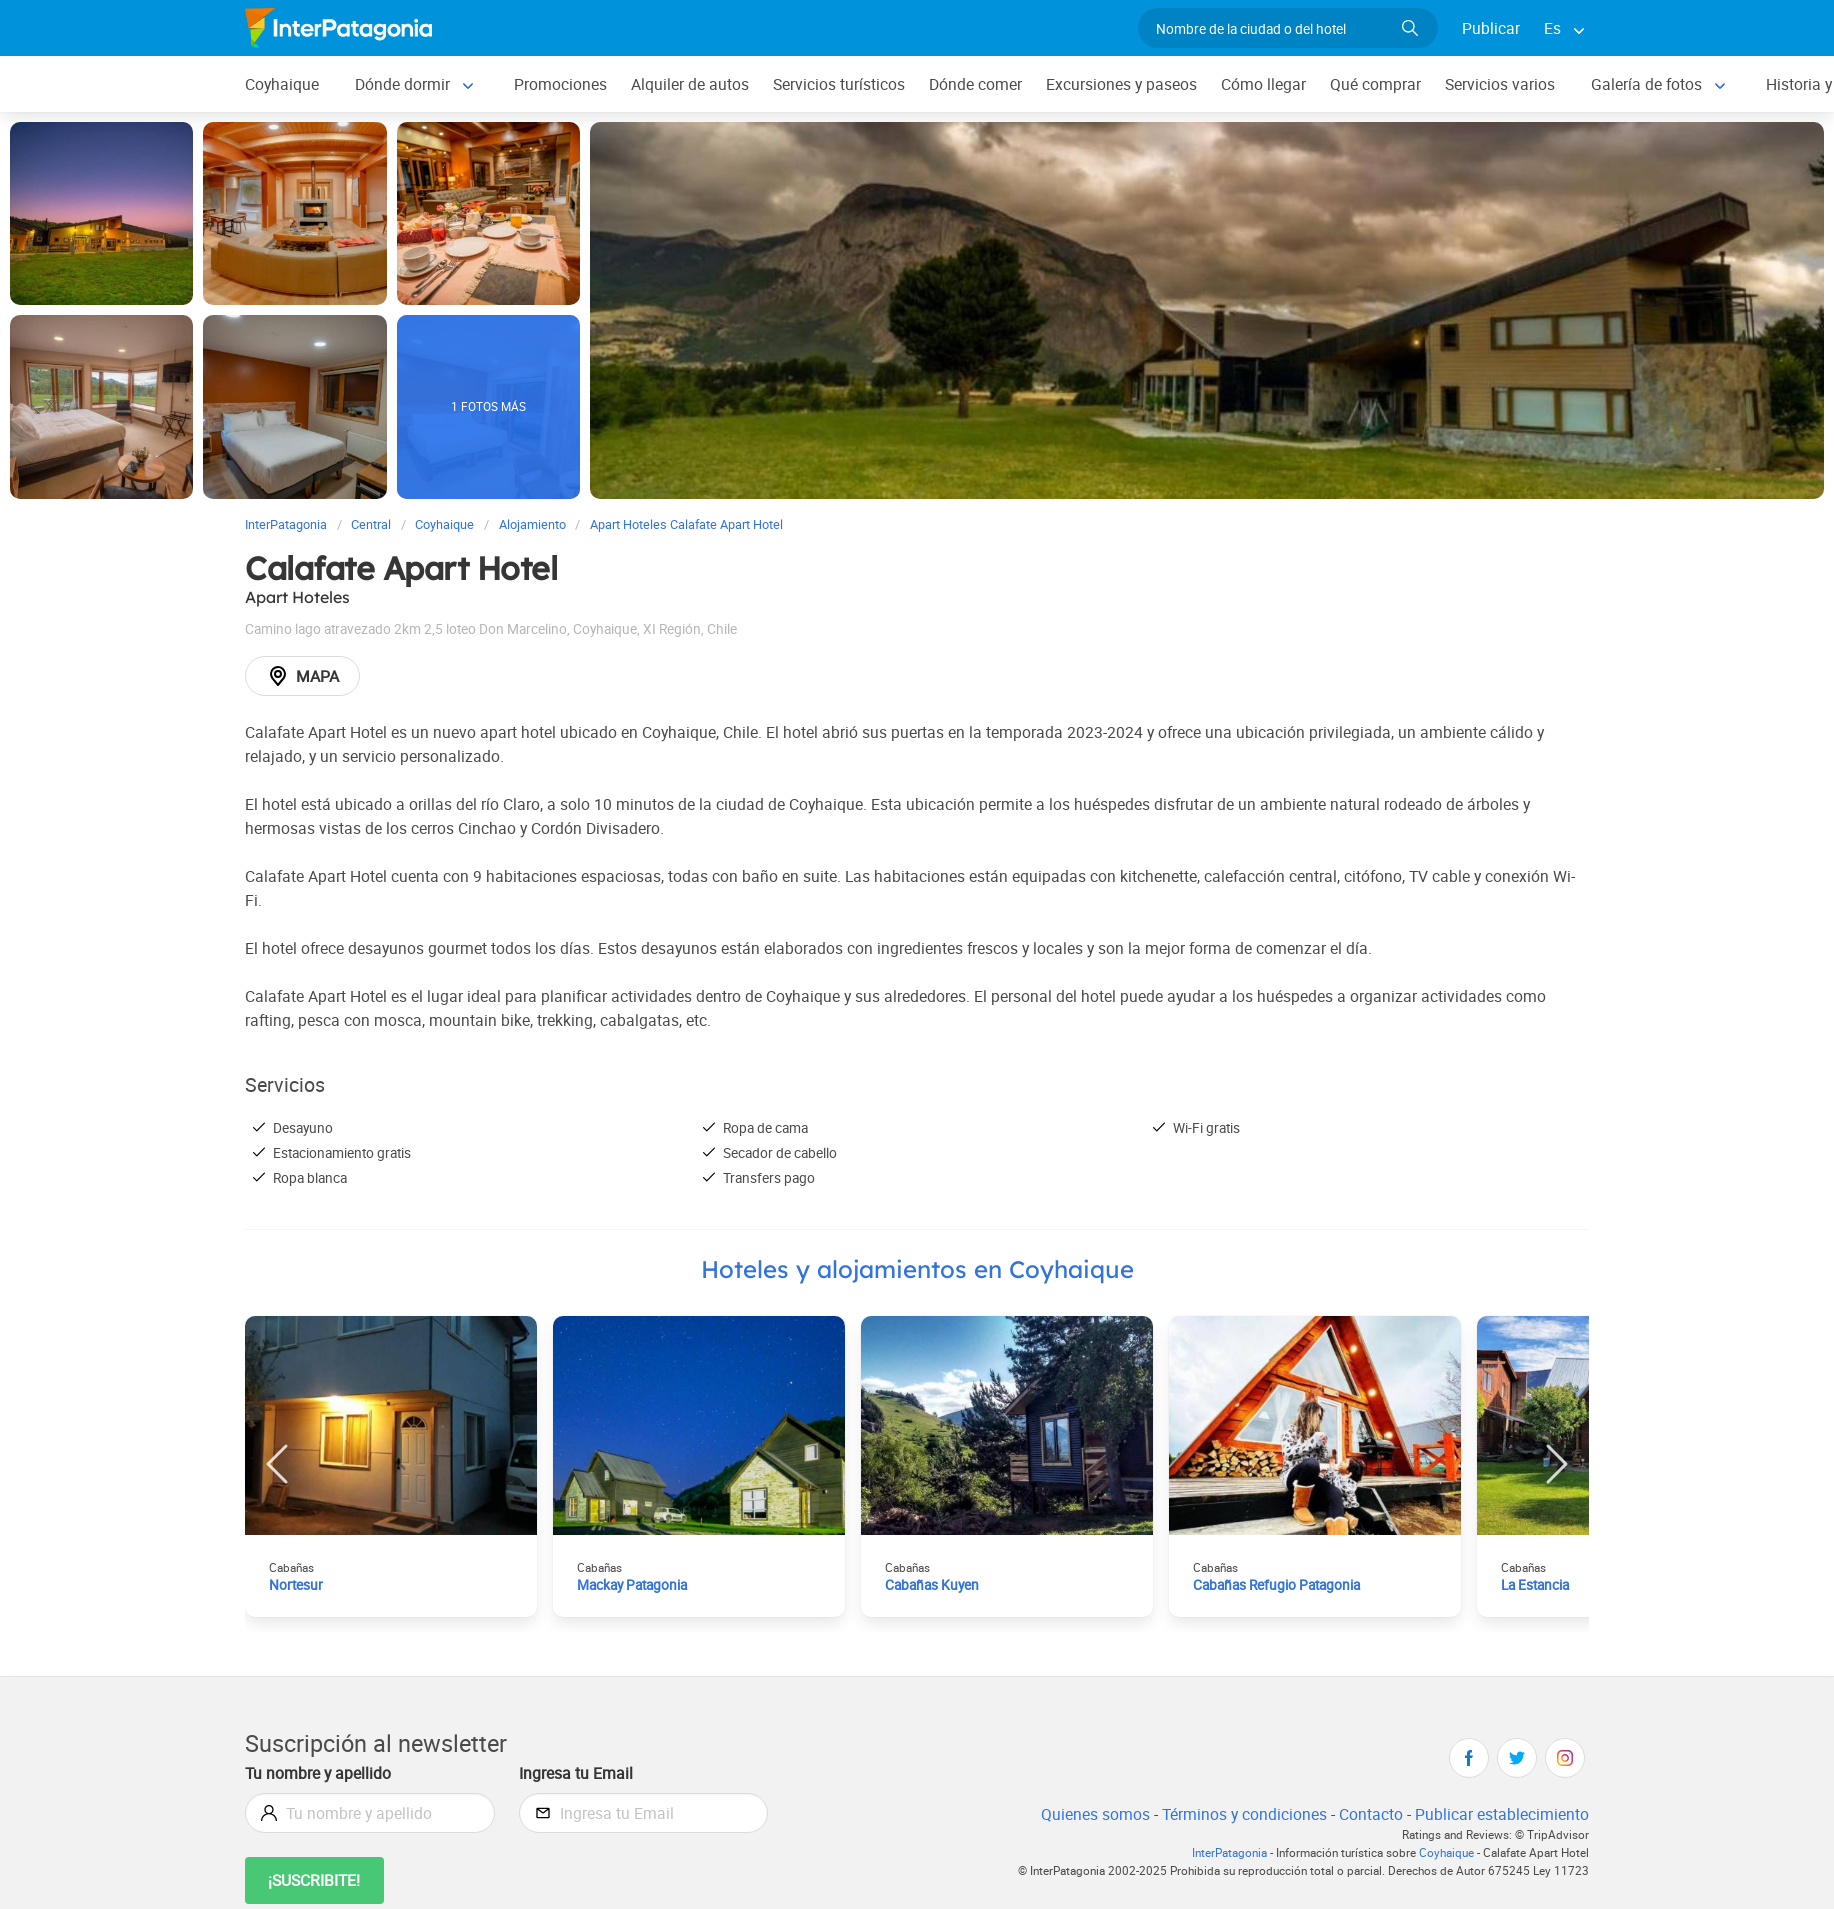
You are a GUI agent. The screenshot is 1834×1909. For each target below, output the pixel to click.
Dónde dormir (402, 84)
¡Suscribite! (314, 1880)
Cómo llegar (1263, 84)
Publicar (1491, 28)
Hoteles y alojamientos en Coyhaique (917, 1269)
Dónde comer (975, 84)
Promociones (560, 84)
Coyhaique (282, 84)
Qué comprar (1375, 84)
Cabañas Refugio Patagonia (1276, 1584)
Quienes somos (1095, 1814)
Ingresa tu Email (576, 1773)
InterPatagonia (1229, 1852)
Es (1552, 28)
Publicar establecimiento (1502, 1814)
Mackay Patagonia (632, 1584)
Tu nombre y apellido (318, 1773)
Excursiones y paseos (1121, 84)
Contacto (1371, 1814)
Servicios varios (1500, 84)
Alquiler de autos (690, 84)
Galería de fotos (1646, 84)
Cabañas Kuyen (932, 1584)
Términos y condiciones (1244, 1814)
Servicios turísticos (839, 84)
